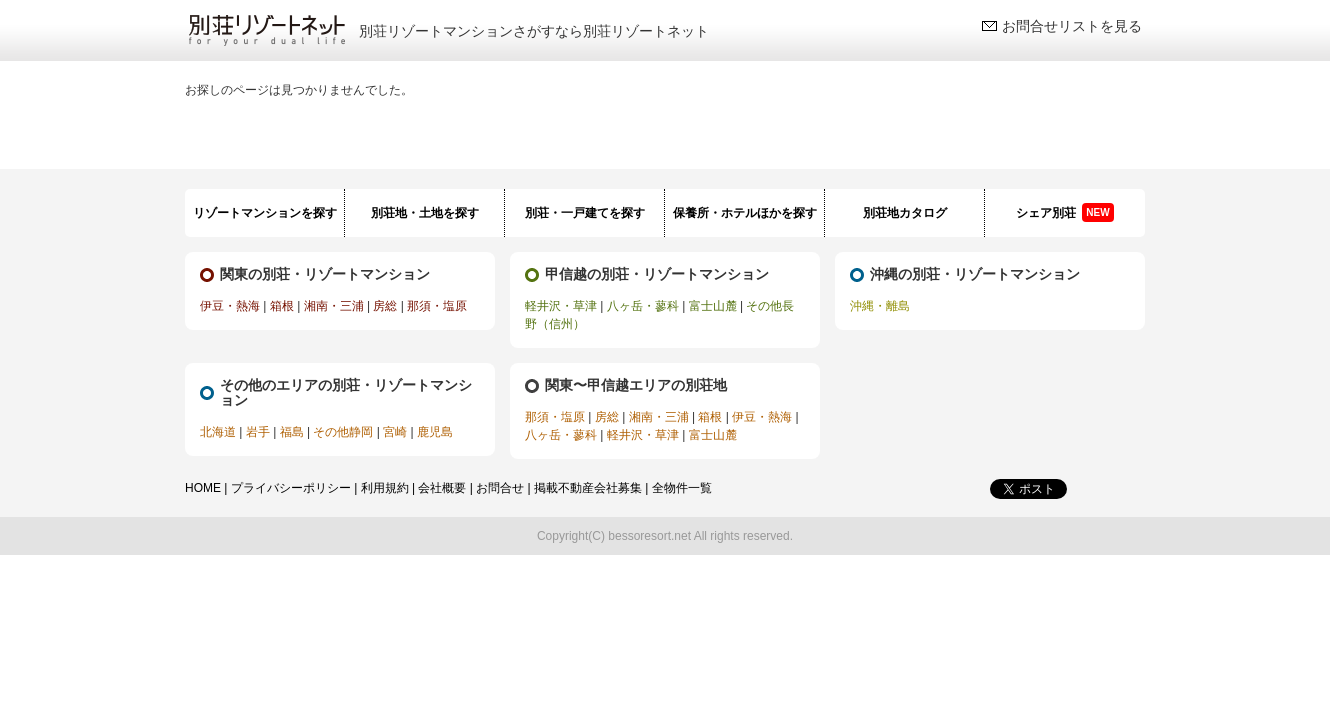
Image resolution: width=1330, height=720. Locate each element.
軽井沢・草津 (561, 306)
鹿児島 (435, 432)
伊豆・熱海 (230, 306)
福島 (292, 432)
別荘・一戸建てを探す (585, 213)
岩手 (258, 432)
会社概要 (442, 488)
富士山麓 (713, 306)
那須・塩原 (437, 306)
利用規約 (385, 488)
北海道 (218, 432)
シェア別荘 (1064, 212)
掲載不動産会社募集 (588, 488)
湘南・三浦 (334, 306)
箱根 (282, 306)
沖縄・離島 (880, 306)
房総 (385, 306)
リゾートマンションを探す (265, 213)
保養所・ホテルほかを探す (745, 213)
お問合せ (500, 488)
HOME (203, 488)
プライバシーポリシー (291, 488)
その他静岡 (343, 432)
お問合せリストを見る (1072, 26)
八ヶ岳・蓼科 (643, 306)
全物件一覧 (682, 488)
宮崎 (395, 432)
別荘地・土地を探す (425, 213)
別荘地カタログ (905, 213)
